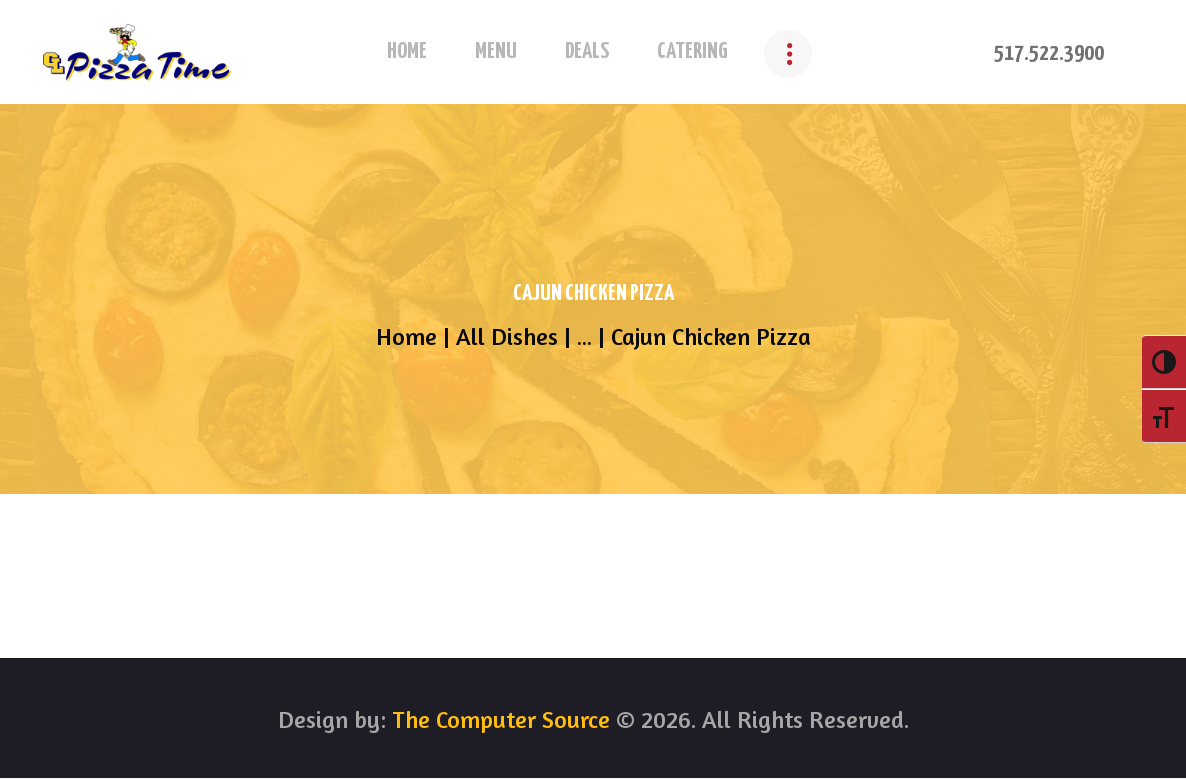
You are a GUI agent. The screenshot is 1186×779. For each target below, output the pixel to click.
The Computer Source (498, 719)
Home (406, 337)
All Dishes (507, 336)
